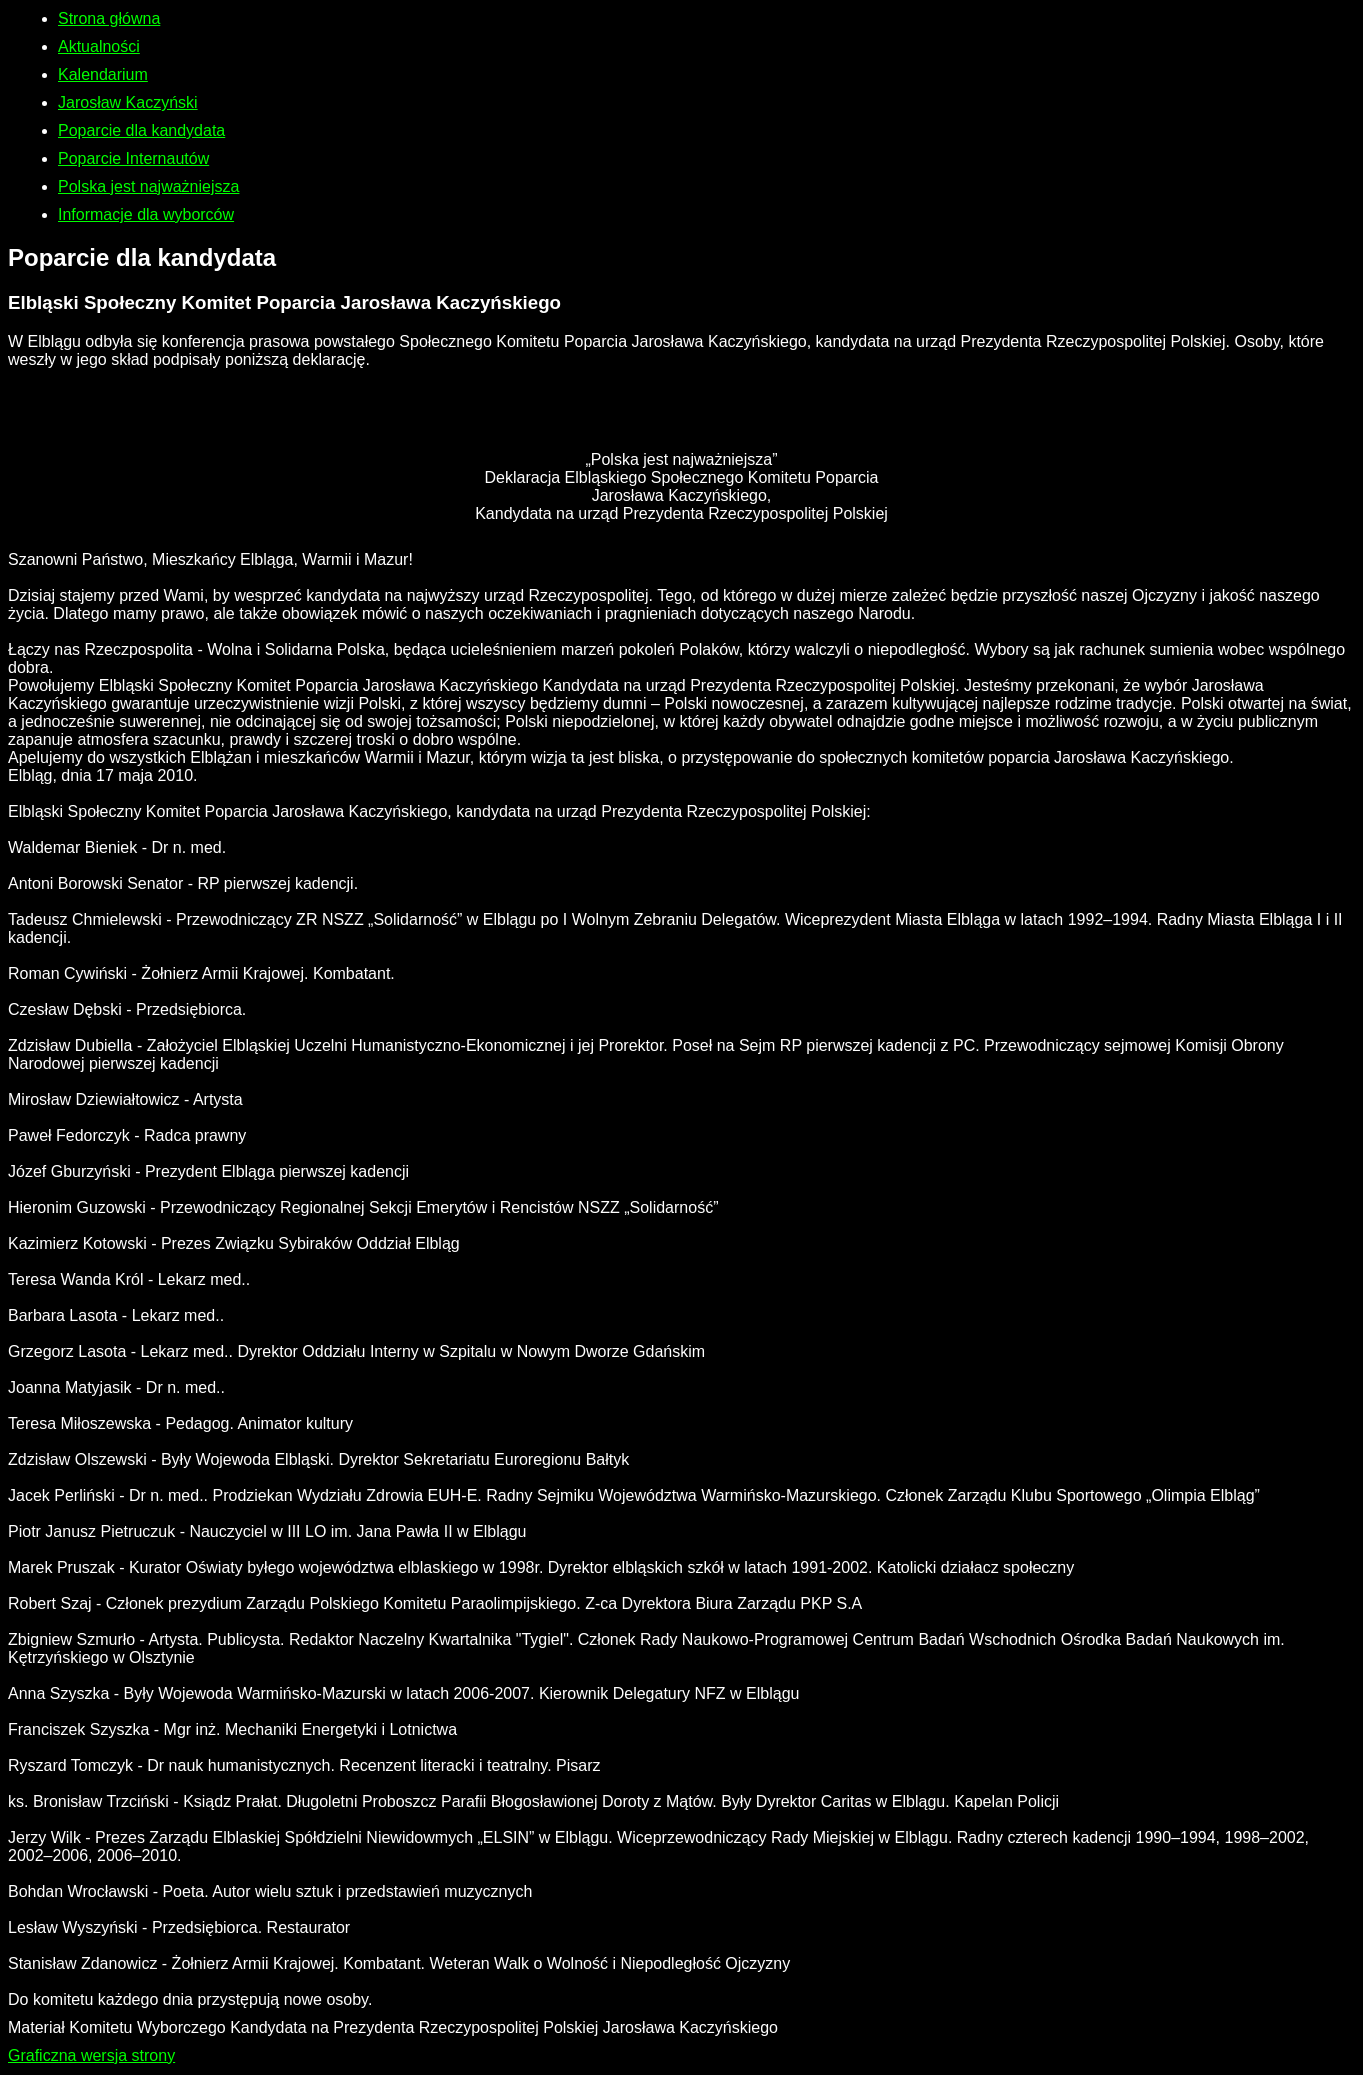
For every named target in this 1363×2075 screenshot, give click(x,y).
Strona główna (109, 18)
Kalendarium (103, 74)
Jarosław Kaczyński (128, 102)
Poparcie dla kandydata (141, 130)
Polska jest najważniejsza (148, 186)
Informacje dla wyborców (146, 214)
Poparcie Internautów (133, 158)
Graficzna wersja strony (91, 2055)
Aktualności (99, 46)
